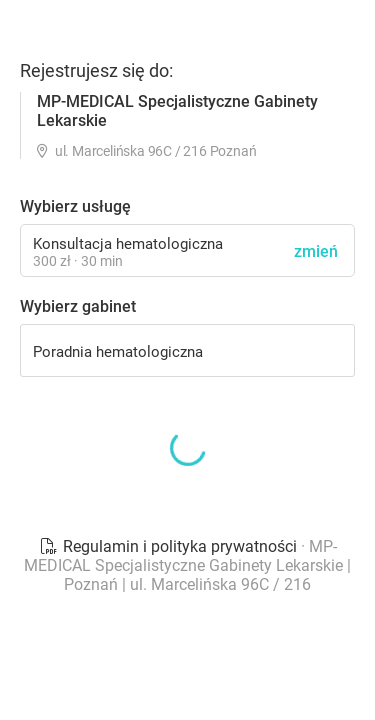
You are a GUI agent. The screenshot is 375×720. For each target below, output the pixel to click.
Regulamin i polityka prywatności (170, 546)
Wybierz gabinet (78, 306)
